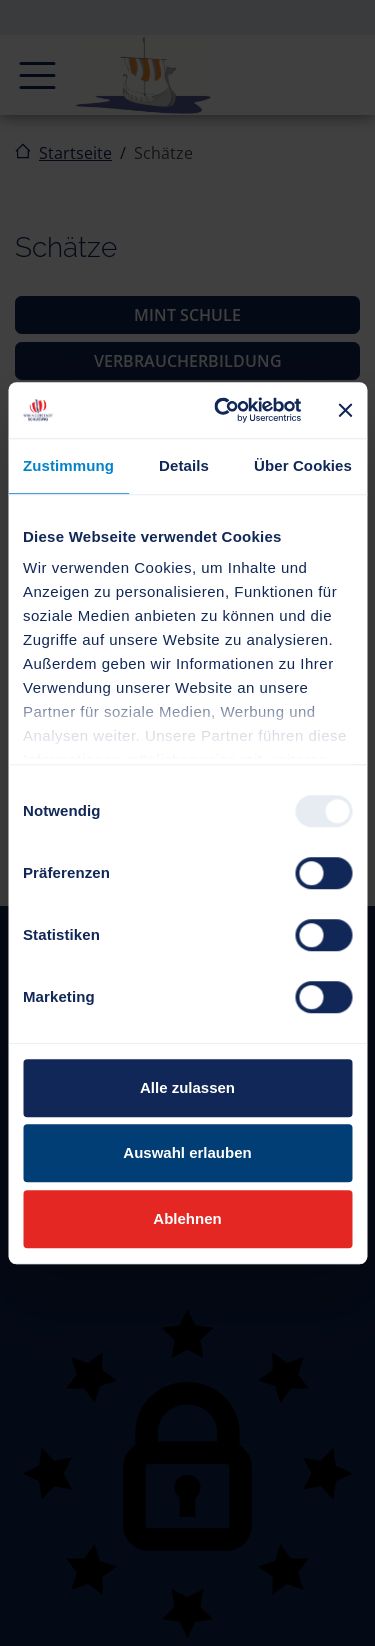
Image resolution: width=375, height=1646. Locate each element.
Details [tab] (184, 465)
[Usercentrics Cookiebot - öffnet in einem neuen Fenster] (223, 410)
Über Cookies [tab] (303, 465)
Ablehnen (187, 1218)
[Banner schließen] (345, 410)
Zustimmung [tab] (68, 465)
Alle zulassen (187, 1087)
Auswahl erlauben (187, 1152)
